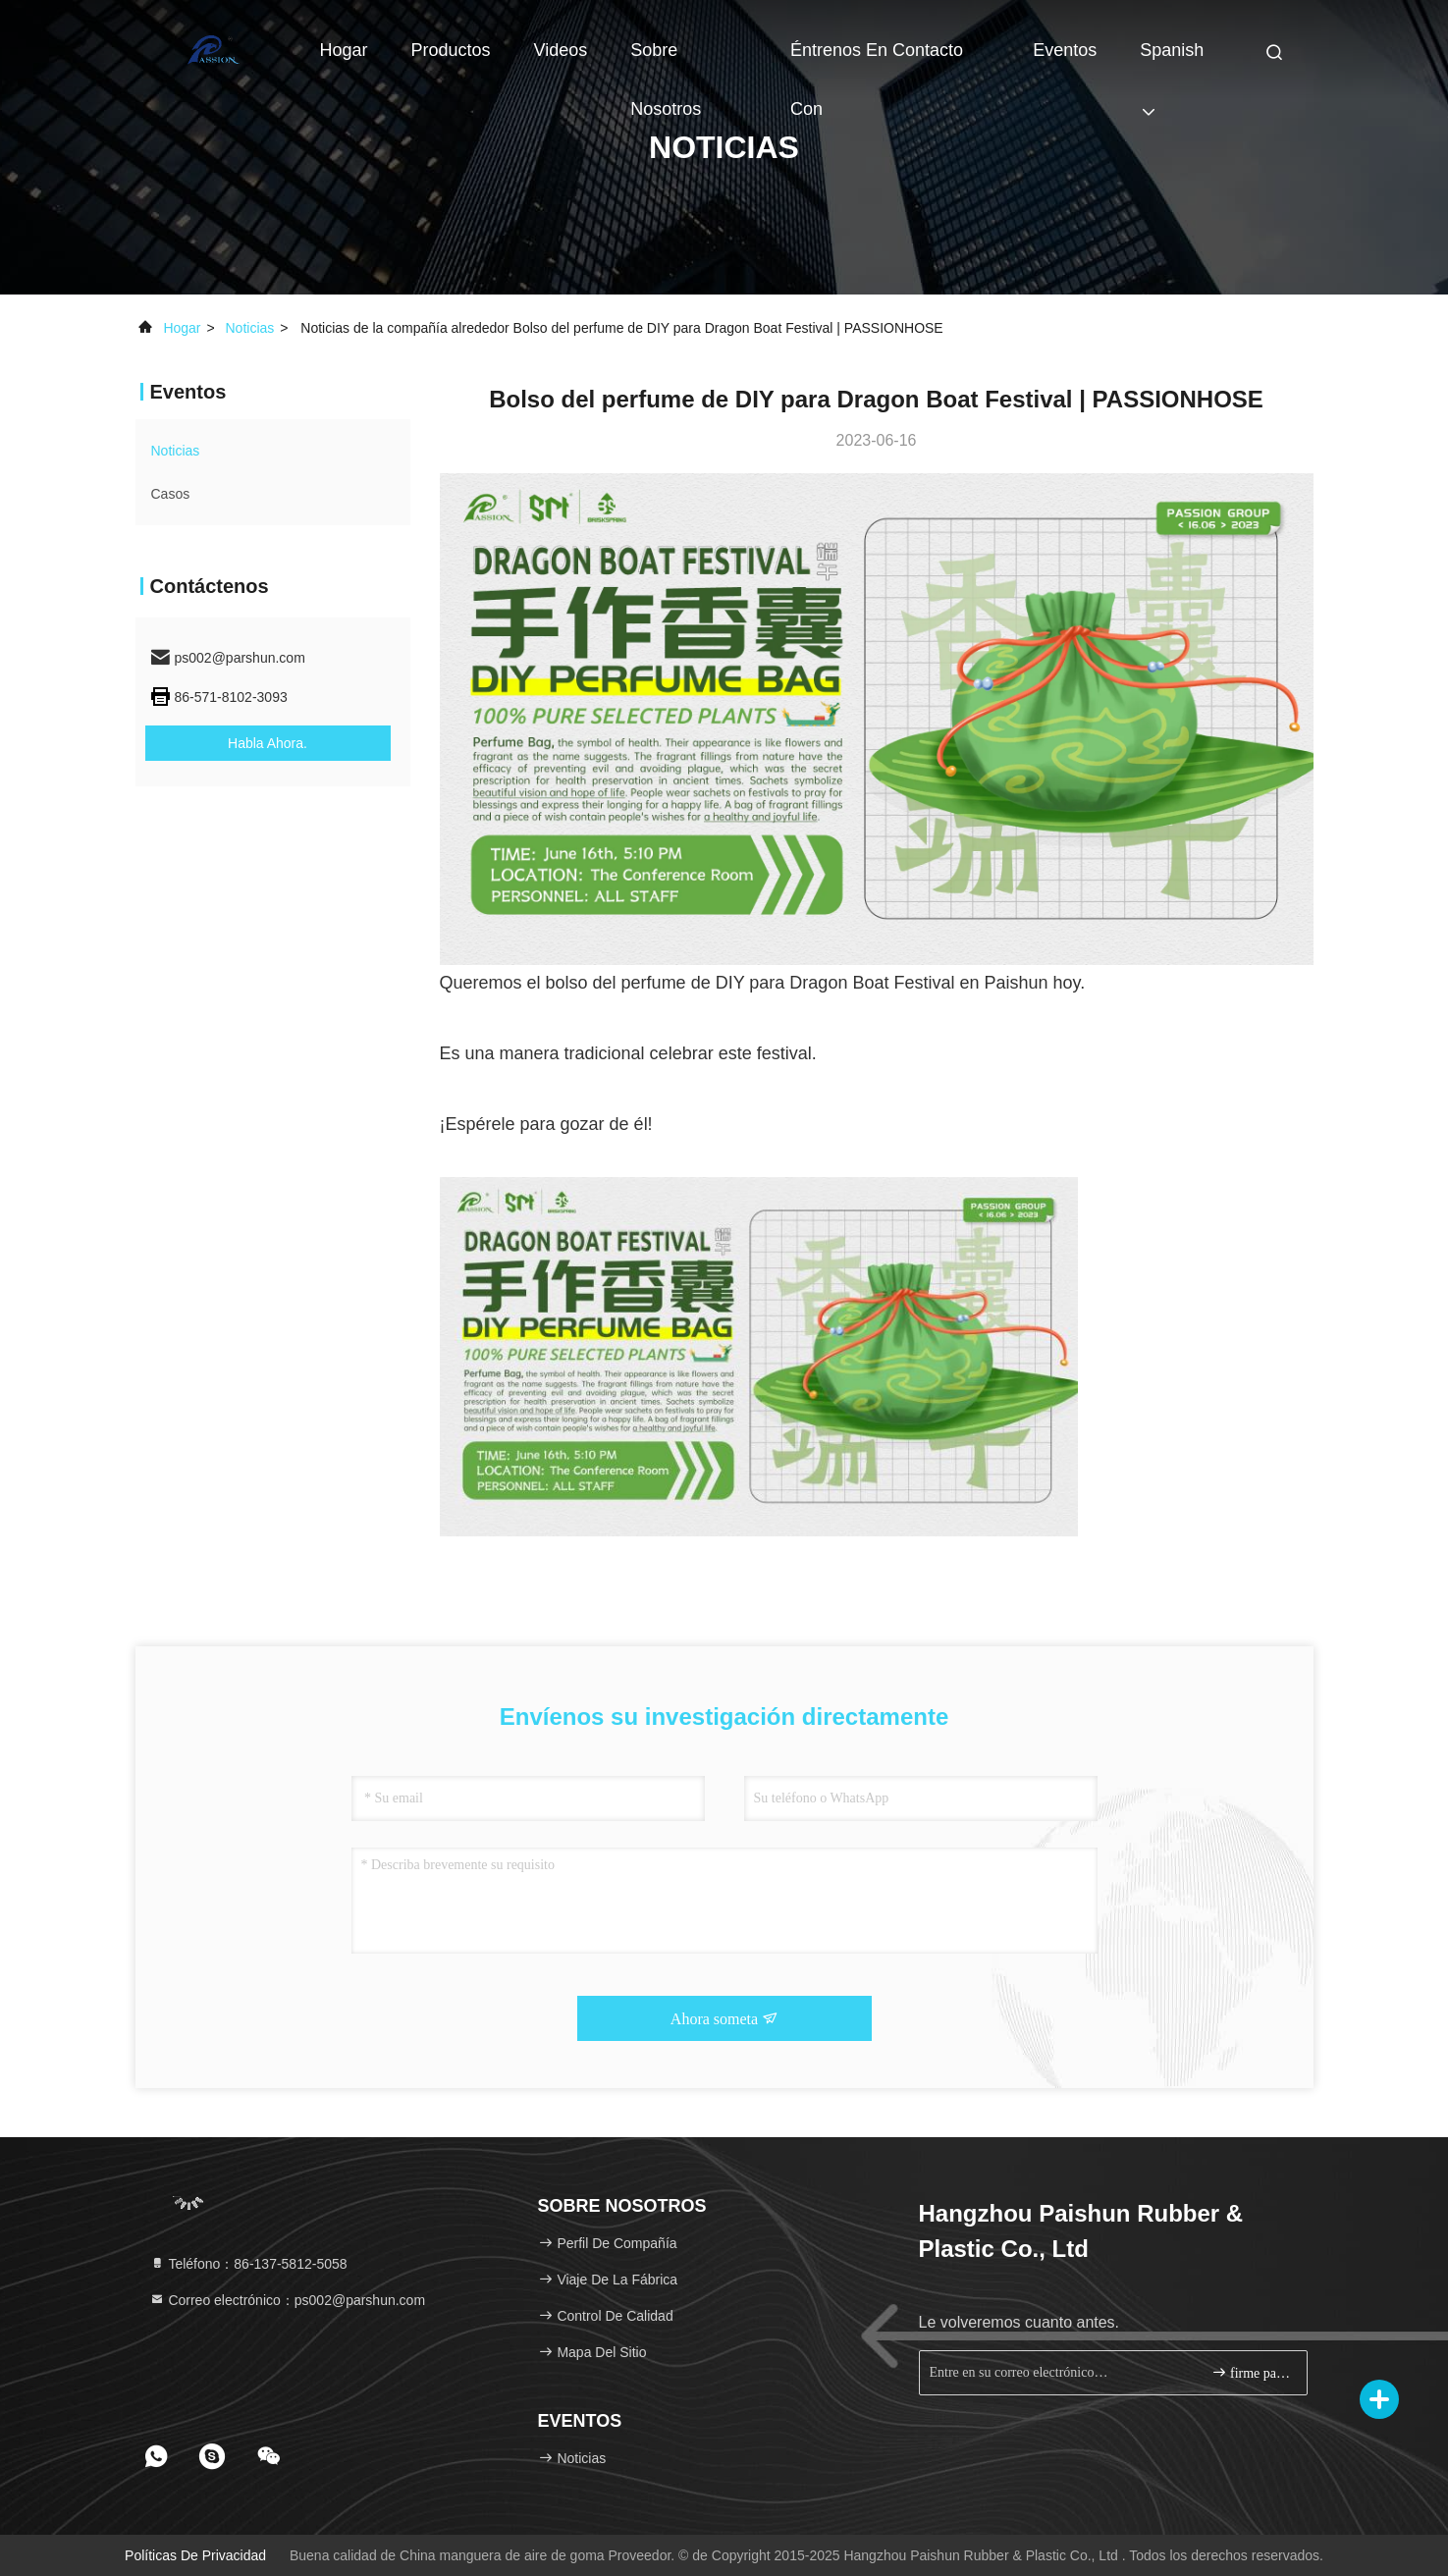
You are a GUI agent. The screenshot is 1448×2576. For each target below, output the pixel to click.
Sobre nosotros (665, 60)
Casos (170, 494)
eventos (1065, 50)
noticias (250, 328)
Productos (451, 50)
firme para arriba (1251, 2372)
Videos (561, 50)
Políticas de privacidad (195, 2555)
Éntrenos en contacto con (876, 60)
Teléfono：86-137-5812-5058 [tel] (248, 2264)
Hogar (344, 50)
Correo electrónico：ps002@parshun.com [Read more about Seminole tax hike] (287, 2300)
